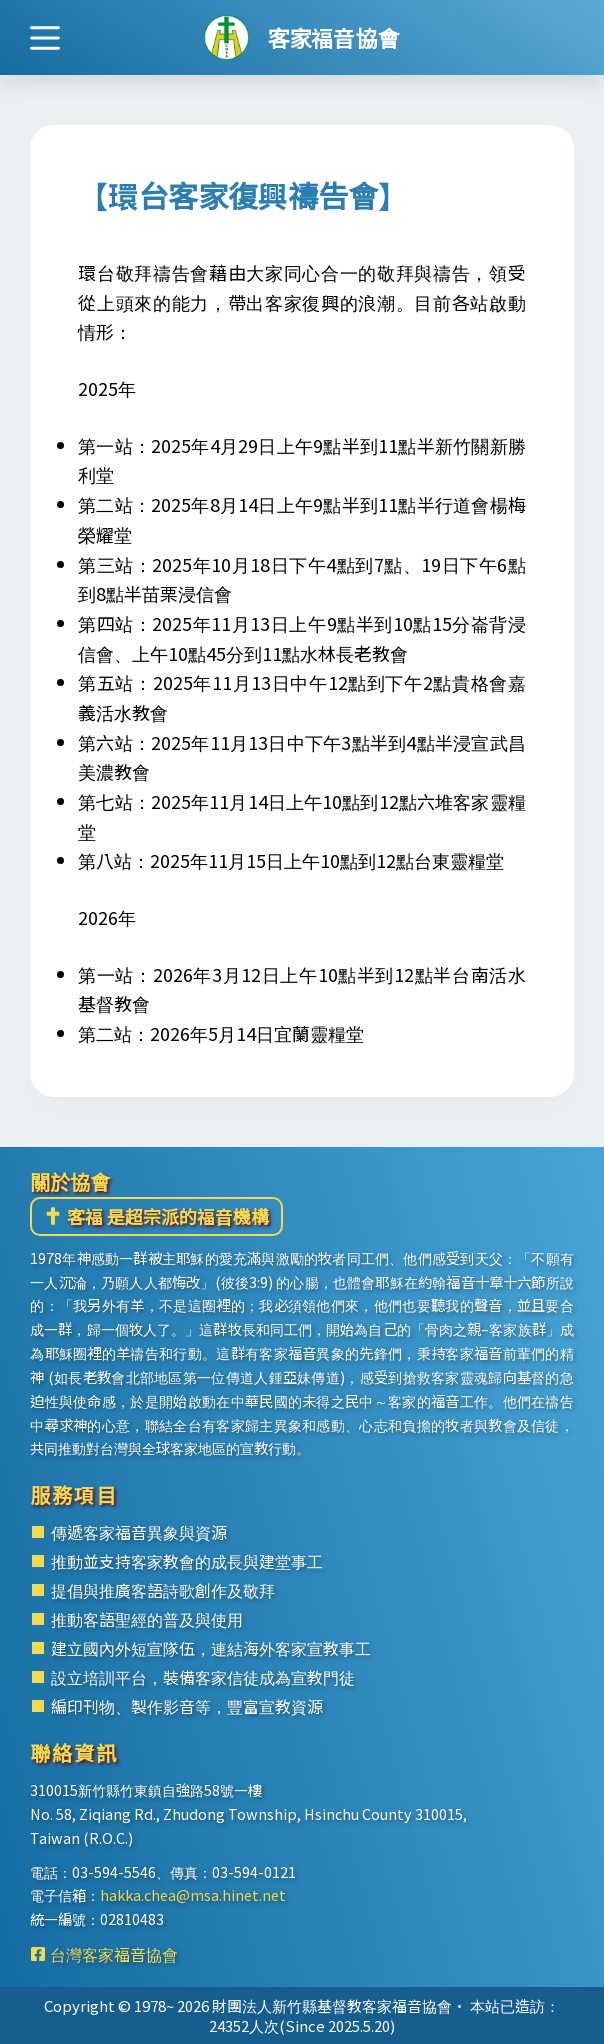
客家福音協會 (333, 37)
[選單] (45, 38)
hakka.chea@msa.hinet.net (193, 1894)
